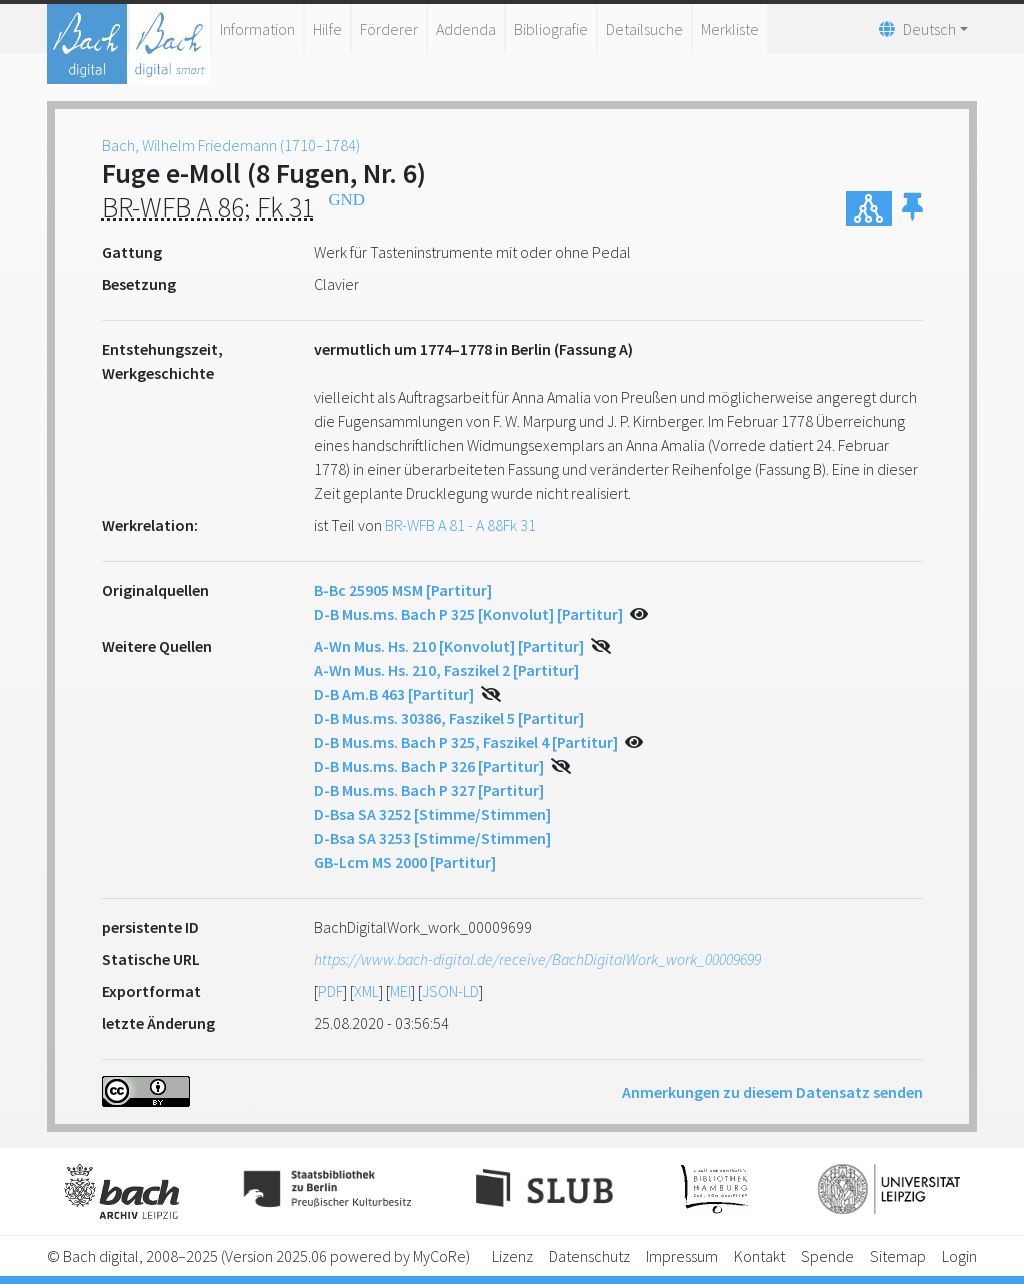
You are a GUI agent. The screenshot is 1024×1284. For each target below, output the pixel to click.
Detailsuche (644, 29)
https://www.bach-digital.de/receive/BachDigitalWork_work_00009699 (537, 959)
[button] (912, 208)
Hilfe (327, 29)
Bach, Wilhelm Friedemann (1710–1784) (231, 145)
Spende (827, 1256)
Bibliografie (551, 29)
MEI (400, 991)
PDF (330, 991)
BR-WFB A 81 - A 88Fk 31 (460, 525)
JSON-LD (450, 991)
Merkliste (730, 29)
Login (959, 1256)
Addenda (466, 29)
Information (257, 29)
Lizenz (512, 1256)
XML (366, 991)
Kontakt (759, 1256)
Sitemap (898, 1256)
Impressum (682, 1256)
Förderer (389, 29)
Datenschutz (589, 1256)
